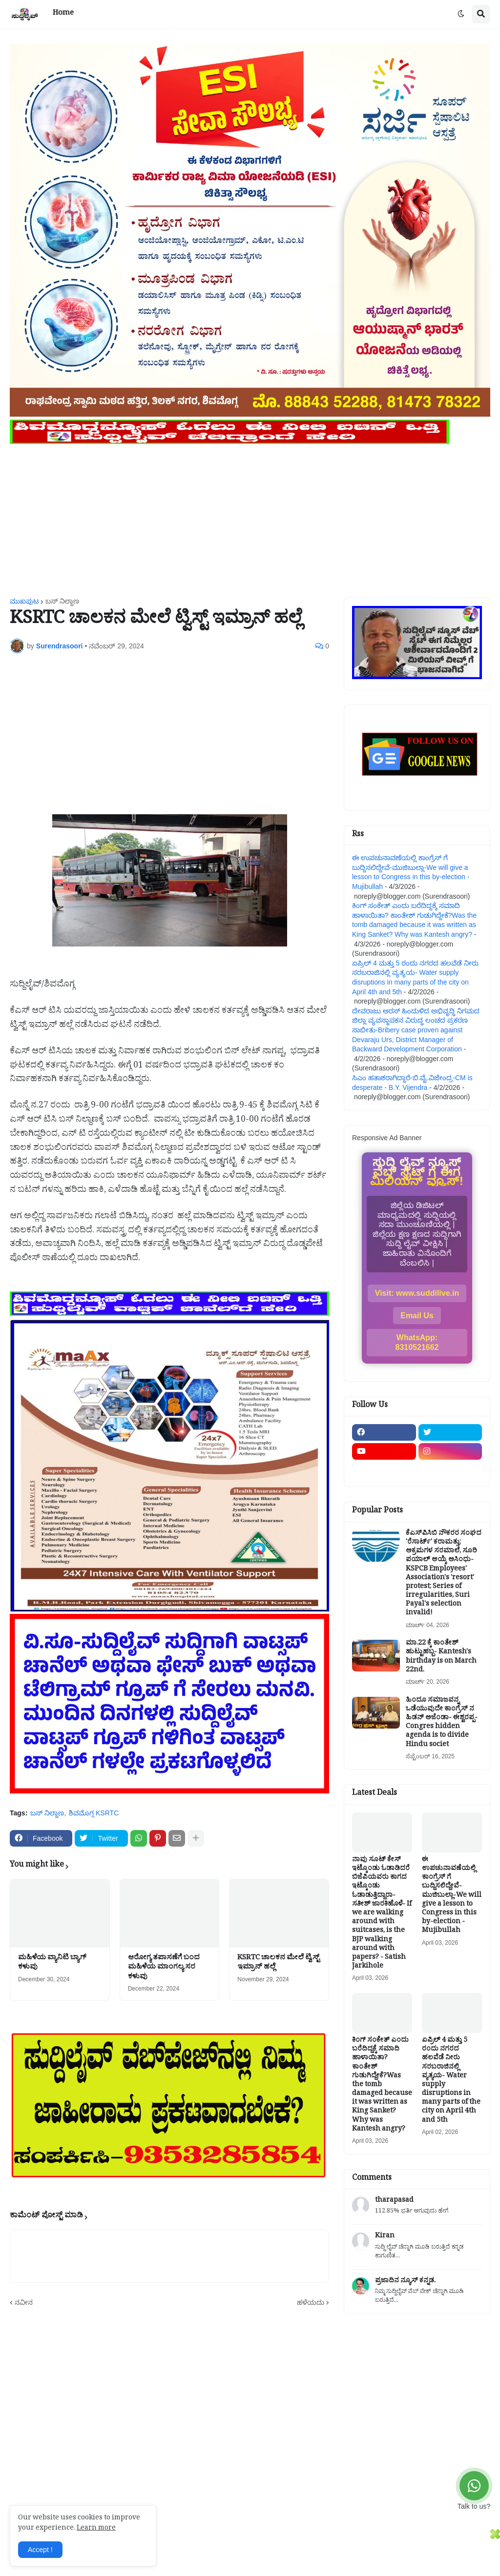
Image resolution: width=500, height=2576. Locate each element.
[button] (461, 14)
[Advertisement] (250, 514)
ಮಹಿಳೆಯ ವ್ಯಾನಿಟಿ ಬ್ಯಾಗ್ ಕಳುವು (52, 1963)
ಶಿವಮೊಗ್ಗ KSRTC (94, 1813)
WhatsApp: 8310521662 (417, 1342)
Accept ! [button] (40, 2550)
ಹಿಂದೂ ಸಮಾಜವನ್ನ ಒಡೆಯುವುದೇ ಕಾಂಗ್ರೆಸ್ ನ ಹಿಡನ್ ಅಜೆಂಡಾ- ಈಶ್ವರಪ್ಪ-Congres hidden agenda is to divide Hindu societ (442, 1723)
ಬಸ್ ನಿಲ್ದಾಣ (62, 601)
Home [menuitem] (63, 14)
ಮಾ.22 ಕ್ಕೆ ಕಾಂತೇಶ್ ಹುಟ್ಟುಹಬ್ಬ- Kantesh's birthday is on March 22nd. (441, 1657)
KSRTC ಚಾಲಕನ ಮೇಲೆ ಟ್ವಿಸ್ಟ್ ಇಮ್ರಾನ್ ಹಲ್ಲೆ (278, 1963)
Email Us (417, 1315)
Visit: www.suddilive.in (417, 1293)
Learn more (96, 2529)
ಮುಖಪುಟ (24, 601)
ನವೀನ (24, 2302)
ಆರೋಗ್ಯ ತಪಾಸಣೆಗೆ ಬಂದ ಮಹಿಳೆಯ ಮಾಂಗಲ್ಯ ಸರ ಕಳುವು (164, 1968)
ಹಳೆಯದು (310, 2302)
